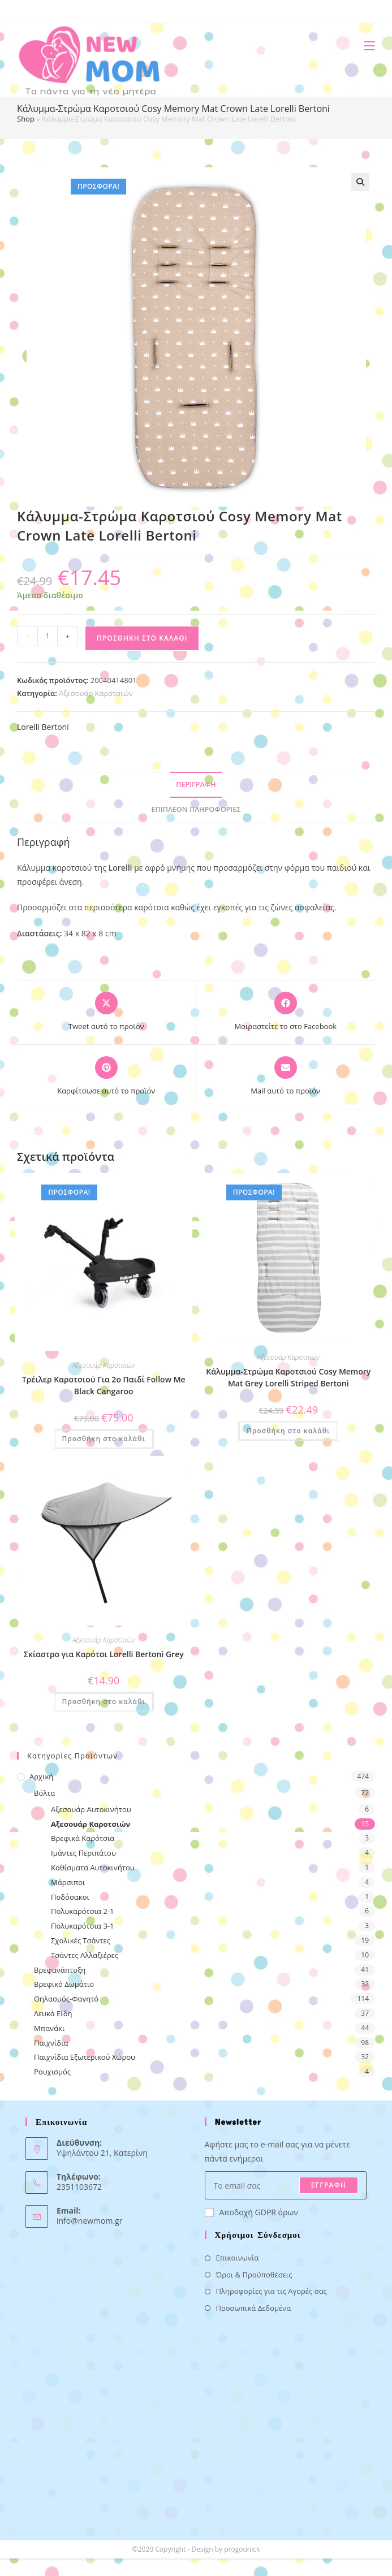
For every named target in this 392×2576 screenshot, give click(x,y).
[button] (360, 182)
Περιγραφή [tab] (196, 784)
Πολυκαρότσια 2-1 (82, 1911)
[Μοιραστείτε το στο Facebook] (285, 1012)
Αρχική (41, 1776)
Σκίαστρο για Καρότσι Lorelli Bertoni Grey (104, 1654)
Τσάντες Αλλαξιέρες (84, 1955)
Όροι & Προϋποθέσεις (254, 2275)
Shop (26, 119)
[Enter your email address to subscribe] (286, 2185)
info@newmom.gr (89, 2220)
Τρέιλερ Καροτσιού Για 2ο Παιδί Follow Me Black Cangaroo (104, 1385)
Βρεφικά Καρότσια (82, 1838)
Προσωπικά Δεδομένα (253, 2308)
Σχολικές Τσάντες (80, 1940)
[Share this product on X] (106, 1012)
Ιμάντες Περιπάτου (83, 1853)
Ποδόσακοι (70, 1897)
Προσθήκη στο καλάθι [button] (103, 1438)
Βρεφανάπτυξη (59, 1970)
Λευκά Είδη (53, 2013)
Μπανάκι (49, 2028)
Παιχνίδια (51, 2043)
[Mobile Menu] (365, 45)
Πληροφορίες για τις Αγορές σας (271, 2291)
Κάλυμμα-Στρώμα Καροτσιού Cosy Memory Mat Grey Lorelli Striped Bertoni (288, 1377)
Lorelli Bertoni (43, 726)
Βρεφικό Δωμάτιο (64, 1984)
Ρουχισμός (52, 2072)
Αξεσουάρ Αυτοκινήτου (91, 1809)
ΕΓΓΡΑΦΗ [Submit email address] (328, 2185)
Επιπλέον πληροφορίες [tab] (196, 809)
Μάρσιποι (68, 1882)
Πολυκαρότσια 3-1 (82, 1926)
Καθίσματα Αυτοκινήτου (93, 1867)
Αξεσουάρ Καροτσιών (96, 693)
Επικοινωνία (237, 2258)
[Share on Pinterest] (106, 1076)
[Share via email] (285, 1076)
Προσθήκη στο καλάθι (142, 638)
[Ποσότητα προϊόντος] (47, 636)
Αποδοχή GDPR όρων (251, 2212)
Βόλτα (44, 1793)
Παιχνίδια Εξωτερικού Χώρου (84, 2057)
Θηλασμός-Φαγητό (66, 1999)
